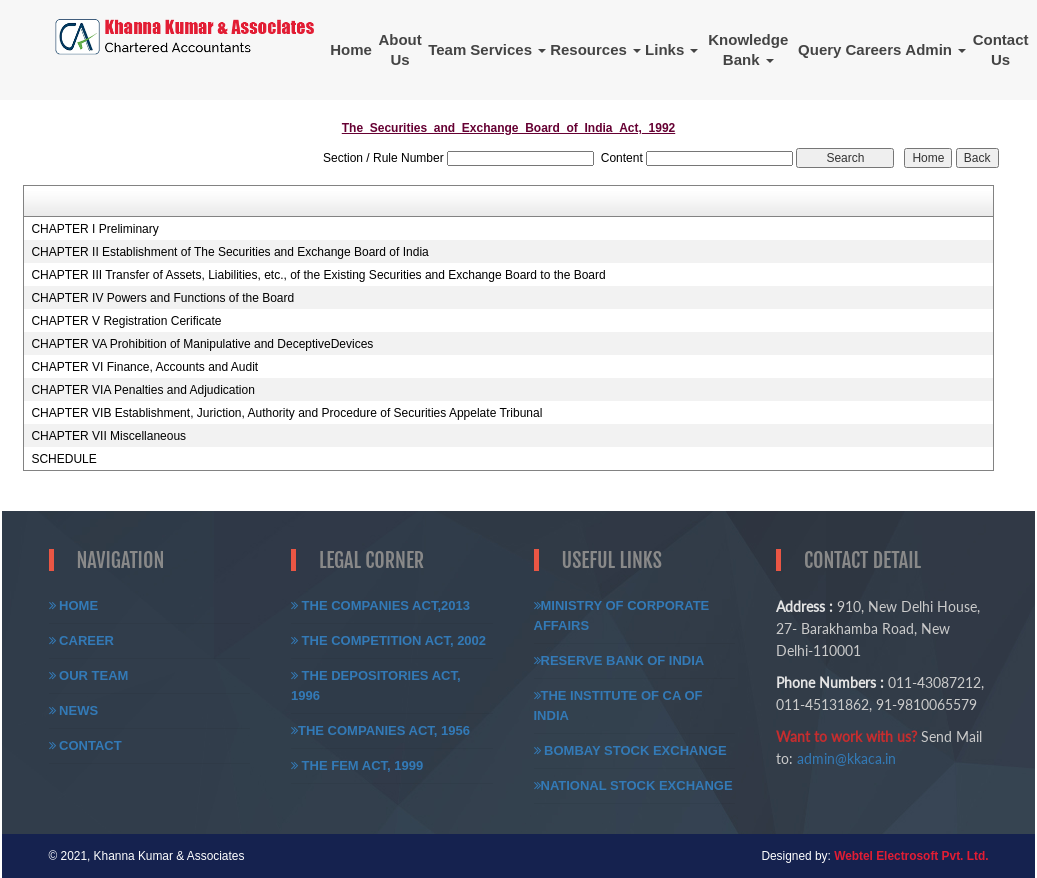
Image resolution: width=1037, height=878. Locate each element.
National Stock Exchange (633, 785)
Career (82, 640)
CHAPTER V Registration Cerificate (126, 321)
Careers (873, 49)
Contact (85, 745)
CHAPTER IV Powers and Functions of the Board (162, 298)
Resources (595, 49)
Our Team (89, 675)
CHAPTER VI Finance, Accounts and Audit (144, 367)
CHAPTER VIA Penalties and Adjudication (142, 390)
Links (671, 49)
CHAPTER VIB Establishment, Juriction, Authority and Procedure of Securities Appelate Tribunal (286, 413)
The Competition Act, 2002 (388, 640)
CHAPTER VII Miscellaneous (108, 436)
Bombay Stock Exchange (630, 750)
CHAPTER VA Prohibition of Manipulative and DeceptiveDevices (202, 344)
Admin (935, 49)
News (74, 710)
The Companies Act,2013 (380, 605)
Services (508, 49)
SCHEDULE (63, 459)
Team (447, 49)
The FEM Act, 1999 (357, 765)
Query (819, 49)
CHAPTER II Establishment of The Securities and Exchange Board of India (229, 252)
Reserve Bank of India (619, 660)
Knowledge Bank (748, 49)
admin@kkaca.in (846, 758)
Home (351, 49)
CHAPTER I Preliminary (94, 229)
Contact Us (1001, 49)
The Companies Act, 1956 (380, 730)
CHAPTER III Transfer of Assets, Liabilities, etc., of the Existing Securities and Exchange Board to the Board (318, 275)
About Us (399, 49)
